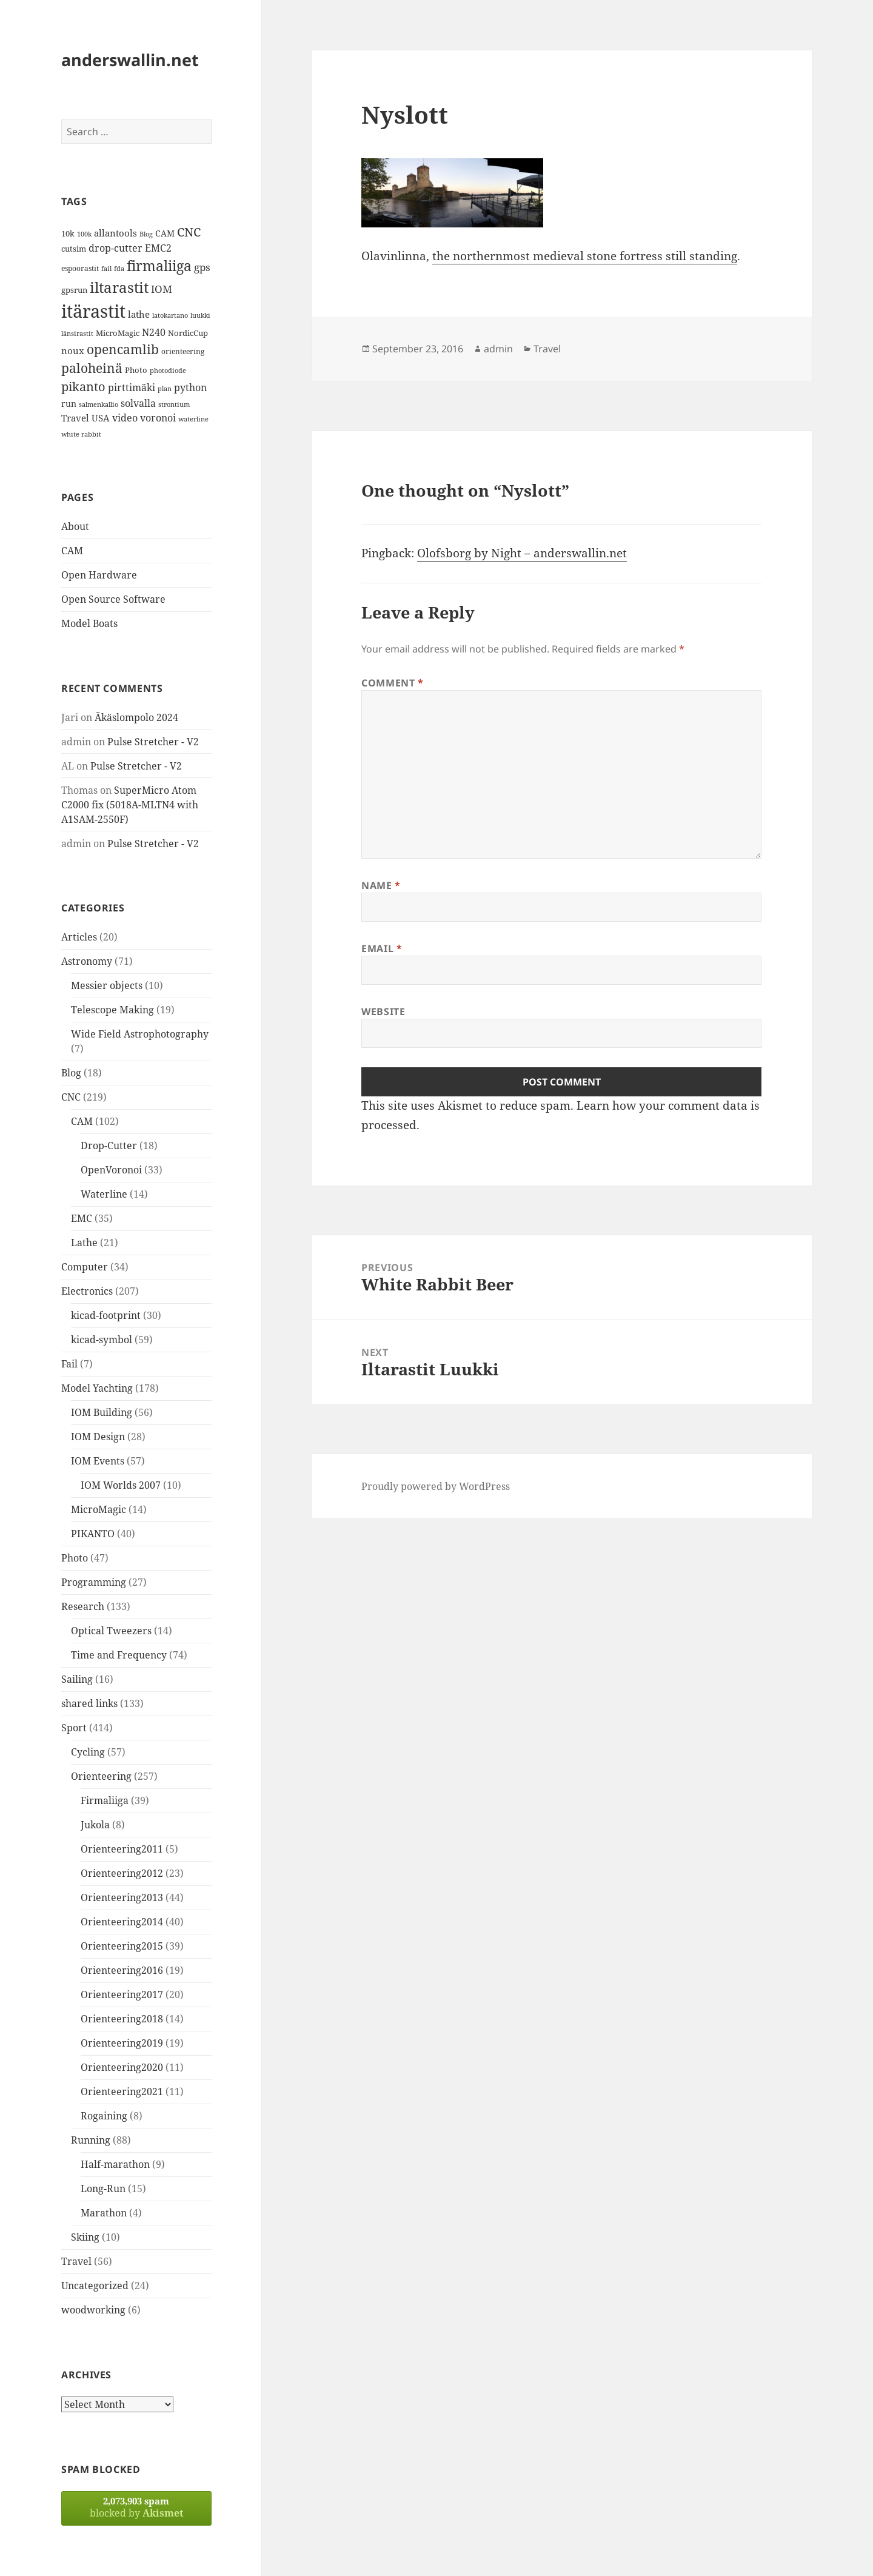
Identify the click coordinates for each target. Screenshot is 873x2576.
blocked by (136, 2507)
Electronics (87, 1291)
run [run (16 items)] (68, 403)
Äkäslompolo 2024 (136, 717)
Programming (93, 1582)
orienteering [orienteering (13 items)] (182, 351)
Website (383, 1011)
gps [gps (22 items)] (202, 267)
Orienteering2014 (122, 1921)
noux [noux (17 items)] (72, 350)
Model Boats (89, 623)
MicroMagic (98, 1509)
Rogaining (104, 2115)
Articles (79, 937)
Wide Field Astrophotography (140, 1034)
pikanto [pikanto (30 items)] (83, 386)
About (75, 526)
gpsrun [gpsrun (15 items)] (74, 289)
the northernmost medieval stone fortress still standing (584, 256)
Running (90, 2140)
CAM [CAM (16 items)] (165, 233)
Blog (71, 1072)
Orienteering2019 (122, 2043)
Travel (76, 2261)
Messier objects (106, 985)
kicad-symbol (101, 1339)
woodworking (93, 2309)
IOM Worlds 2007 (121, 1485)
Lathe (84, 1242)
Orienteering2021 (122, 2091)
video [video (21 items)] (125, 417)
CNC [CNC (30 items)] (189, 232)
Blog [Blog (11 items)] (146, 234)
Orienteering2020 (122, 2067)
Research (82, 1606)
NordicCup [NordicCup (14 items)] (188, 332)
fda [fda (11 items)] (119, 268)
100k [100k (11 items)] (84, 234)
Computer (84, 1266)
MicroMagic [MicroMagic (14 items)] (117, 332)
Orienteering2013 (122, 1897)
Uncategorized (95, 2285)
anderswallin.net (130, 60)
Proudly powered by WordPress (435, 1486)
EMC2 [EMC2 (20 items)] (158, 248)
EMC (81, 1218)
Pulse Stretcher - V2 (153, 741)
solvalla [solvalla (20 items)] (138, 403)
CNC (71, 1097)
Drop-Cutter (109, 1145)
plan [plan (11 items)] (165, 388)
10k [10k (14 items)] (68, 233)
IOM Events (97, 1460)
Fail (69, 1363)
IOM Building (101, 1412)
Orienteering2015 (122, 1946)
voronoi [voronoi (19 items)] (158, 417)
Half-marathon (115, 2164)
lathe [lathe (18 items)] (139, 314)
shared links (89, 1703)
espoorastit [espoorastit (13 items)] (80, 268)
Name (381, 885)
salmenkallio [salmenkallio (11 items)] (98, 404)
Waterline (104, 1194)
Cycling (88, 1752)
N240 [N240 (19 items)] (154, 332)
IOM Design (98, 1436)
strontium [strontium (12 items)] (174, 404)
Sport (74, 1727)
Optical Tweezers (111, 1630)
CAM (72, 550)
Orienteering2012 (122, 1873)
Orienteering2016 (122, 1970)
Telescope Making (112, 1009)
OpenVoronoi (111, 1169)
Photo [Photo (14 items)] (136, 369)
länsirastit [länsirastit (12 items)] (77, 333)
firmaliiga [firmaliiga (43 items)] (159, 265)
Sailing (77, 1679)
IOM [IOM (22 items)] (161, 289)
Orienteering (101, 1776)
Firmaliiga (105, 1800)
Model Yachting (97, 1388)
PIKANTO (93, 1533)
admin (498, 348)
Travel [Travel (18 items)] (75, 418)
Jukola (95, 1824)
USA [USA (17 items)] (101, 418)
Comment (392, 682)
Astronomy (86, 961)
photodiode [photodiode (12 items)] (168, 370)
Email (381, 948)
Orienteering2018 (122, 2018)
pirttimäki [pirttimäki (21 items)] (131, 387)
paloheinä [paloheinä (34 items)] (91, 368)
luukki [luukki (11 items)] (200, 315)
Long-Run (103, 2188)
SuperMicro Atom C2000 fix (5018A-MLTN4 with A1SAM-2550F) (129, 804)
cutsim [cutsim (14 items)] (73, 248)
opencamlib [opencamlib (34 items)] (123, 349)
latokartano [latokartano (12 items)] (170, 315)
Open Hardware (99, 575)
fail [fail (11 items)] (106, 268)
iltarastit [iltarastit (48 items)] (119, 287)
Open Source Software (113, 599)
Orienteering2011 (122, 1849)
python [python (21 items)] (190, 387)
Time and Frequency (119, 1655)
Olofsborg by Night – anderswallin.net (522, 553)
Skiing (85, 2237)
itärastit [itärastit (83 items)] (93, 311)
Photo (74, 1558)
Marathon (104, 2212)
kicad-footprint (106, 1315)
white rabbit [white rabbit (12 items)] (81, 433)
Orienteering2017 (122, 1994)
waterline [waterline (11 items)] (193, 419)
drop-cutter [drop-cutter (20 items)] (115, 248)
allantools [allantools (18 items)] (115, 233)
